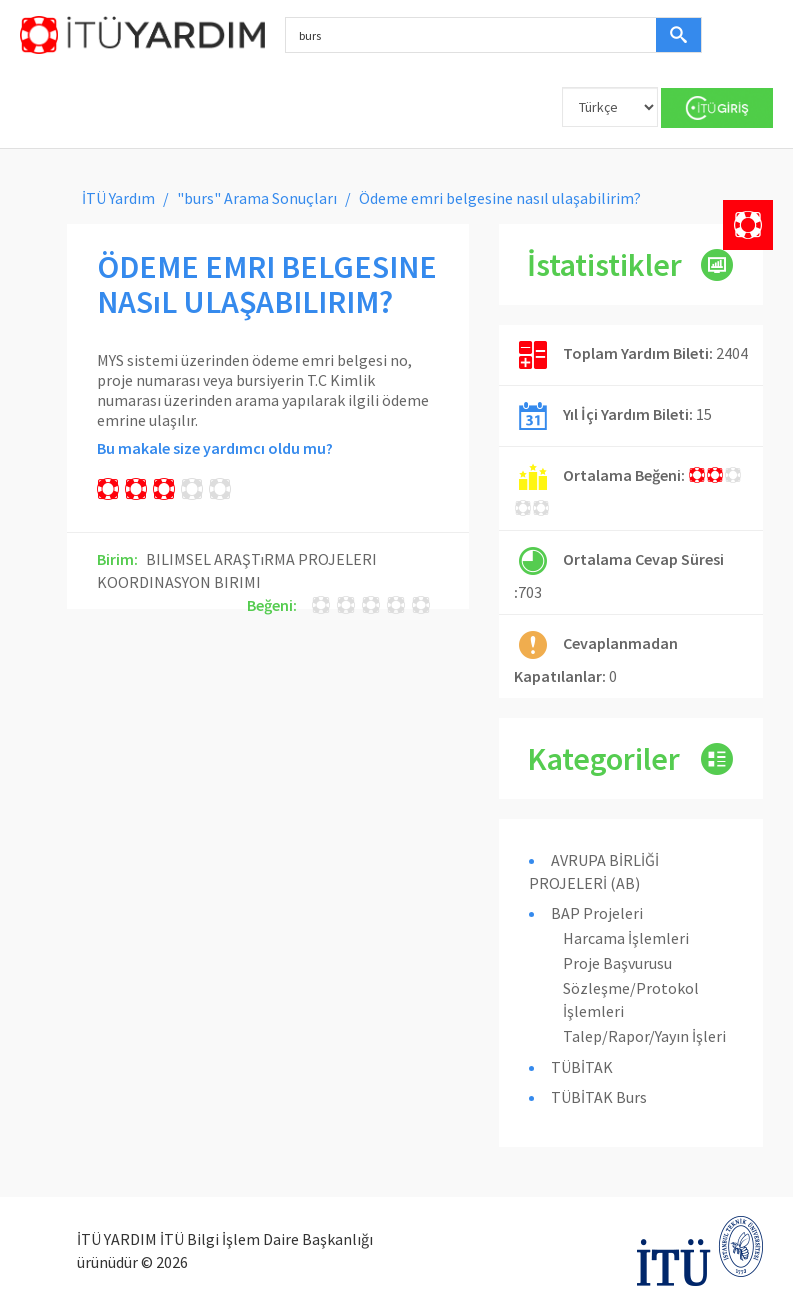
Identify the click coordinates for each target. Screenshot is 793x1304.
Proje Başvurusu (617, 963)
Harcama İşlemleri (626, 938)
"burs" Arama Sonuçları (257, 198)
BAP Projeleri (597, 913)
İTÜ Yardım (118, 198)
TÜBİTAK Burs (599, 1097)
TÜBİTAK (582, 1067)
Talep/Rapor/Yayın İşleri (644, 1036)
